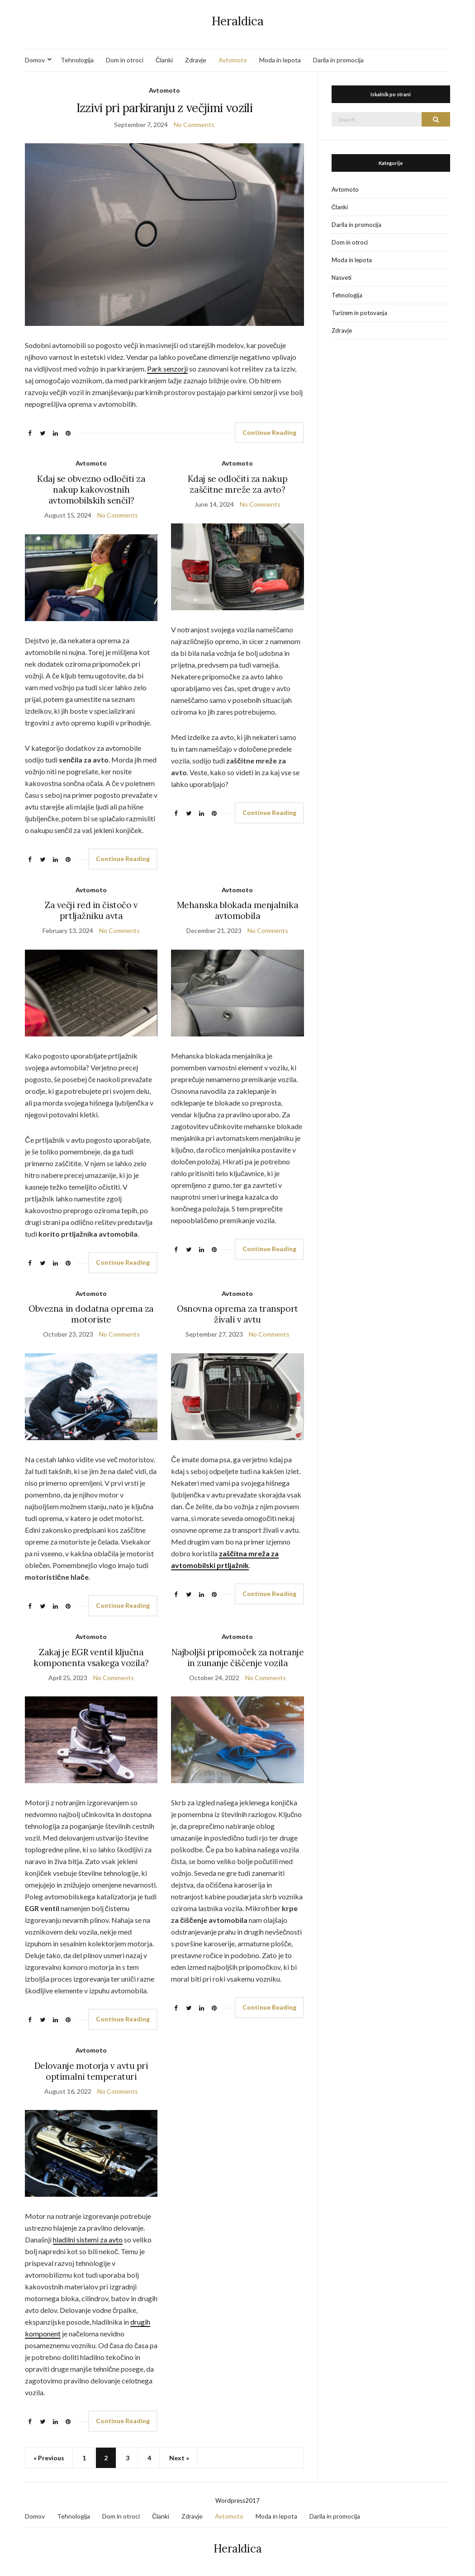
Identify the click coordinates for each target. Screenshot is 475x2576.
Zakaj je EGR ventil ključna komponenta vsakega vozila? (91, 1657)
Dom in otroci (124, 60)
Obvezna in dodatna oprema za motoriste (91, 1314)
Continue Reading (269, 432)
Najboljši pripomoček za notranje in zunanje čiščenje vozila (237, 1657)
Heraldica (238, 21)
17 (256, 2500)
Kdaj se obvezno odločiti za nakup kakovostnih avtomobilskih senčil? (91, 489)
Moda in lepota (280, 60)
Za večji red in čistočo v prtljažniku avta (91, 910)
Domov (35, 60)
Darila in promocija (338, 60)
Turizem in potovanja (359, 312)
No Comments (194, 124)
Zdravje (195, 60)
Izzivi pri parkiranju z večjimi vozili (164, 107)
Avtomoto (232, 60)
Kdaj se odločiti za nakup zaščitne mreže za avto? (237, 484)
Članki (164, 60)
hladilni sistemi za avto (88, 2239)
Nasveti (342, 277)
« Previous (48, 2458)
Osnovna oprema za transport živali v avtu (237, 1314)
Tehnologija (77, 60)
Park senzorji (167, 368)
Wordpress (230, 2500)
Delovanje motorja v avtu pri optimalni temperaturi (91, 2071)
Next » (179, 2458)
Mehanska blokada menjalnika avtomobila (237, 910)
